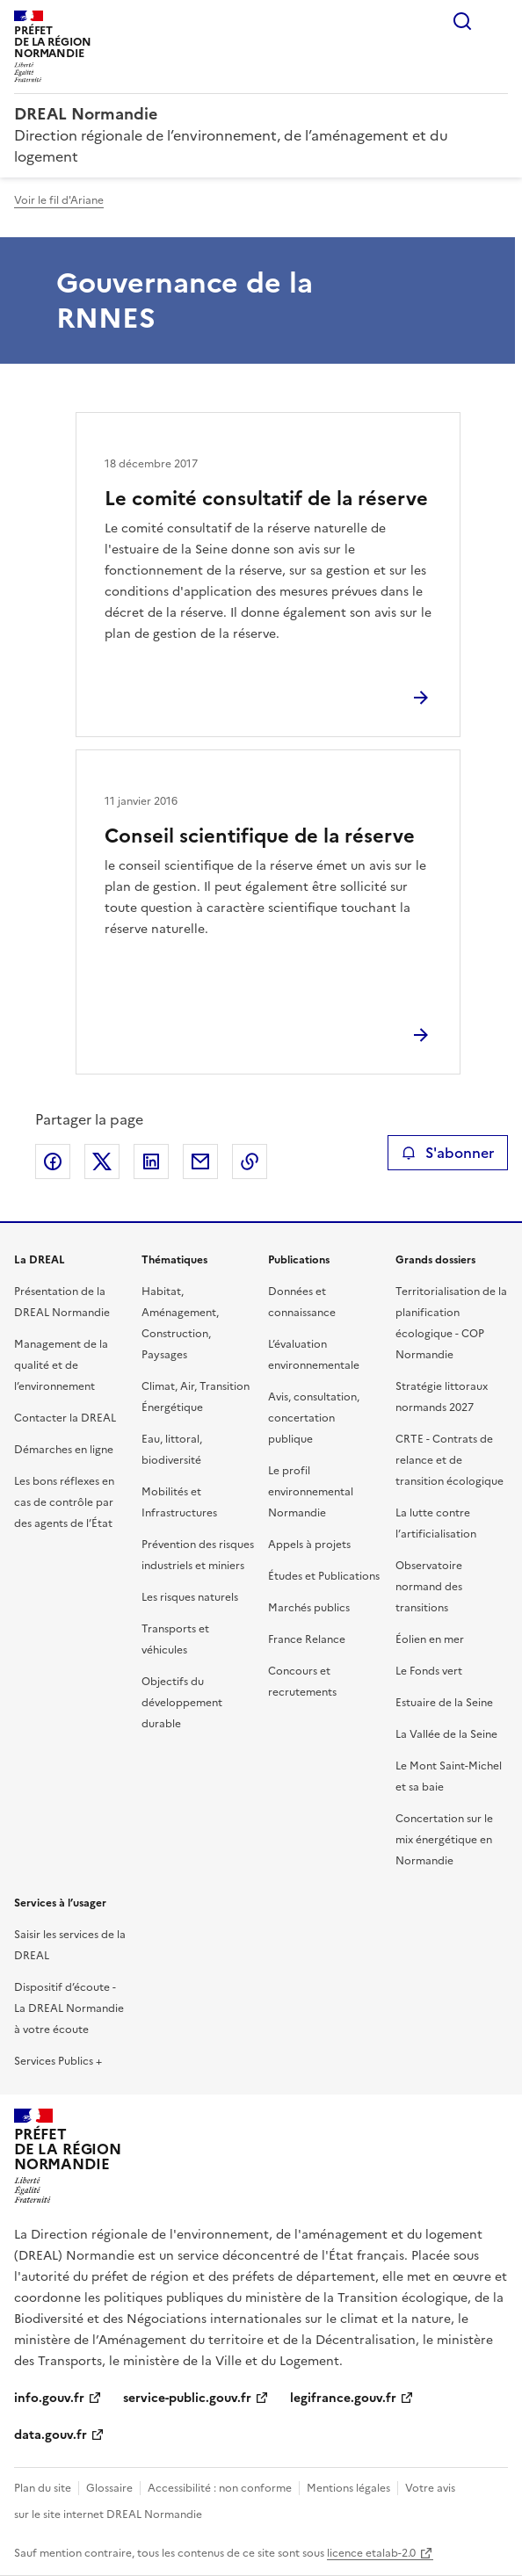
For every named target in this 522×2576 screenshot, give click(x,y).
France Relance (306, 1639)
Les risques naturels (189, 1597)
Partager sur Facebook (52, 1161)
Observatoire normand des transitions (428, 1587)
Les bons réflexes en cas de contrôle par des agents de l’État (64, 1502)
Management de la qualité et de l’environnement (61, 1365)
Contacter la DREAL (65, 1418)
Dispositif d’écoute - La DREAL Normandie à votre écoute (69, 2008)
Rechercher (462, 21)
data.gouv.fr (50, 2435)
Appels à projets (309, 1544)
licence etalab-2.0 (371, 2553)
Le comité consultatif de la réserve (266, 498)
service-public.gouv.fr (187, 2398)
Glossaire (109, 2488)
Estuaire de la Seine (444, 1703)
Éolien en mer (429, 1639)
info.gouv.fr (49, 2398)
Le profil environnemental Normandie (310, 1492)
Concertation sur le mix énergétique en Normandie (444, 1840)
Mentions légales (348, 2488)
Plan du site (42, 2488)
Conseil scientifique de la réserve (260, 835)
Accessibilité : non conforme (220, 2488)
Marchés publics (309, 1608)
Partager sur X (102, 1161)
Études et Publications (324, 1576)
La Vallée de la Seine (446, 1734)
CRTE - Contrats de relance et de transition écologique (449, 1460)
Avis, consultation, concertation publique (313, 1418)
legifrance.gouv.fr (343, 2398)
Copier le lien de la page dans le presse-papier (249, 1161)
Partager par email (200, 1161)
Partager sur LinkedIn (151, 1161)
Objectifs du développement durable (181, 1703)
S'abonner (448, 1152)
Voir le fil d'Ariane (59, 200)
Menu (497, 21)
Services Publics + (58, 2061)
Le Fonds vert (428, 1671)
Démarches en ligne (63, 1450)
